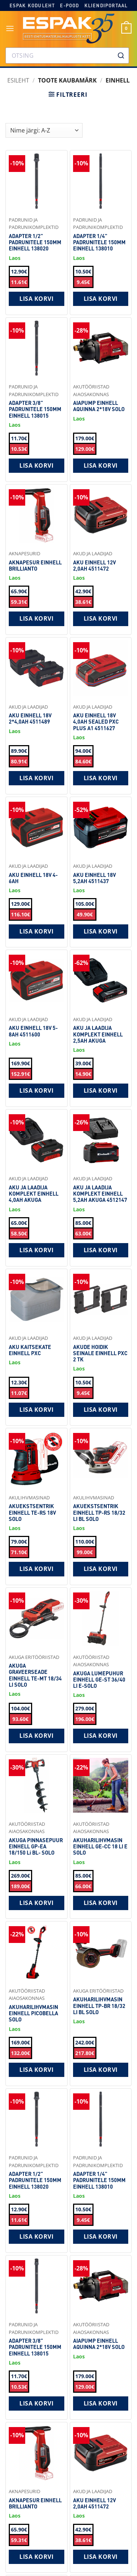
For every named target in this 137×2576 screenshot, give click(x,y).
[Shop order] (44, 130)
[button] (10, 28)
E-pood (69, 5)
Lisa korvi (36, 299)
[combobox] (67, 55)
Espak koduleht (32, 5)
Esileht (18, 80)
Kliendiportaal (106, 5)
